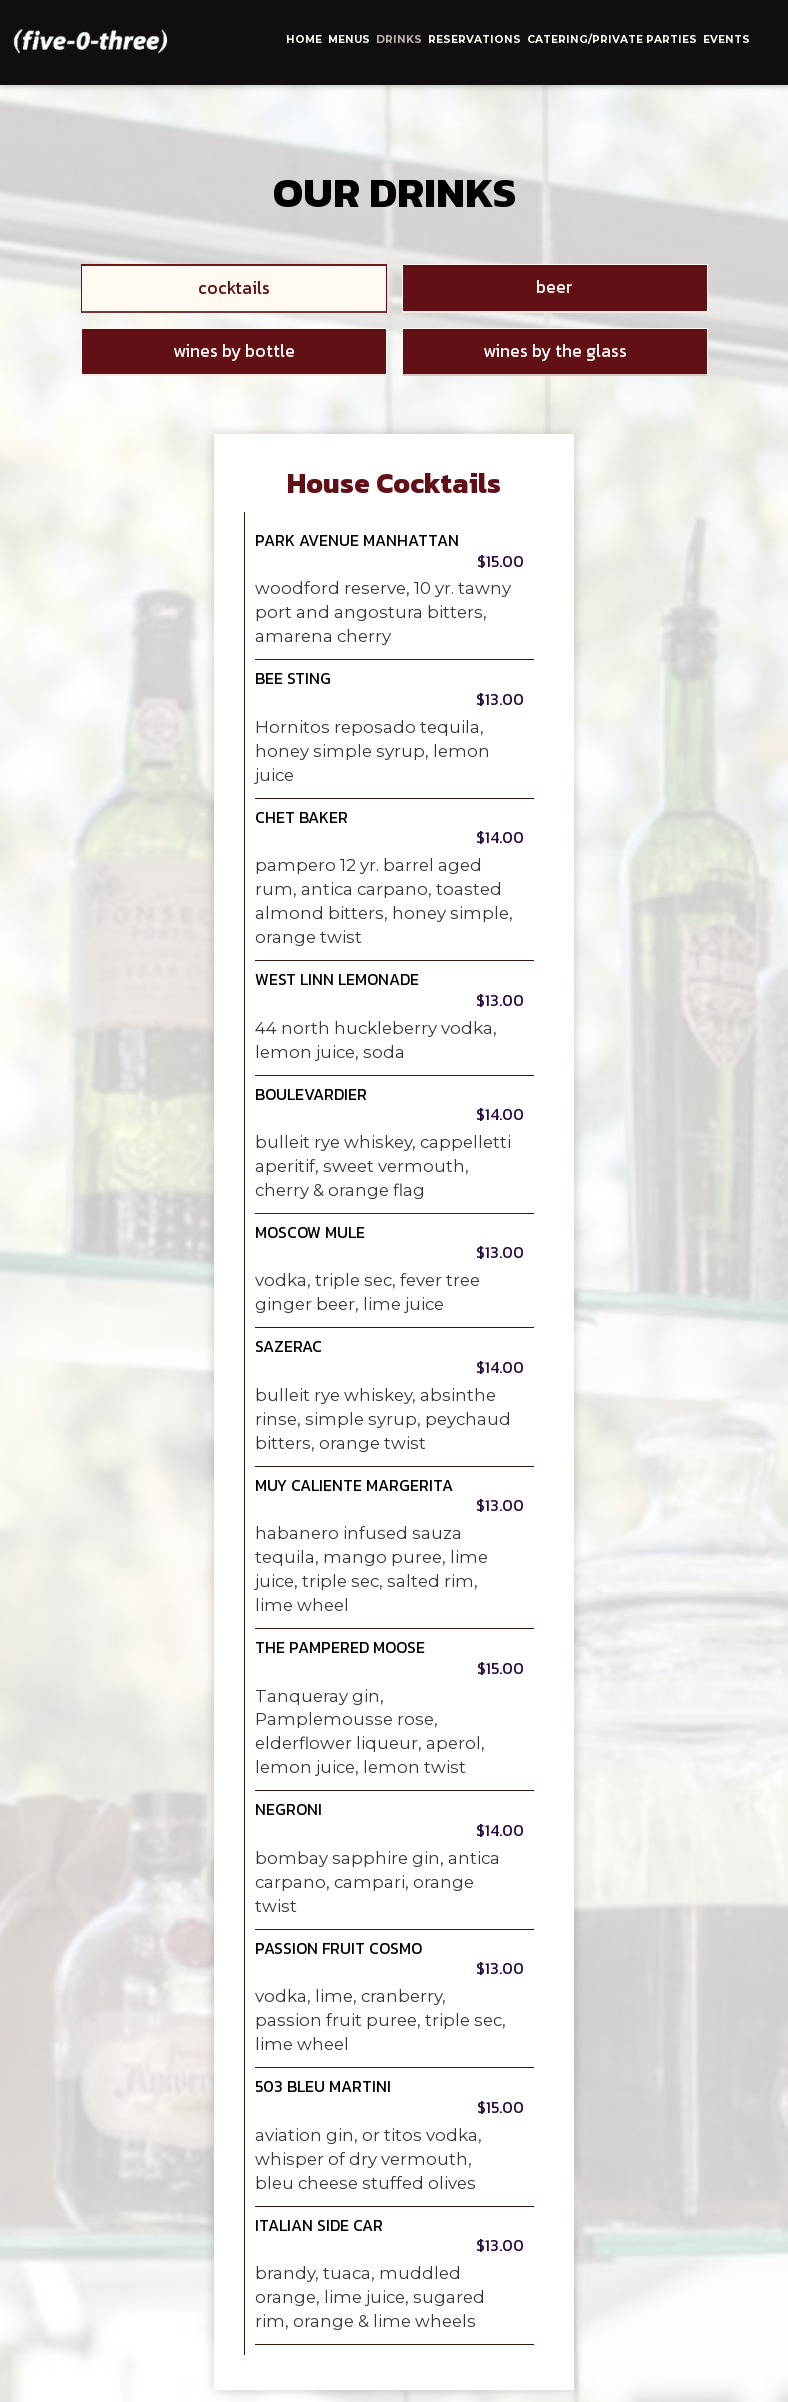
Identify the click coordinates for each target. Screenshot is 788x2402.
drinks (399, 39)
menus (349, 39)
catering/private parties (612, 39)
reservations (474, 39)
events (726, 39)
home (304, 39)
